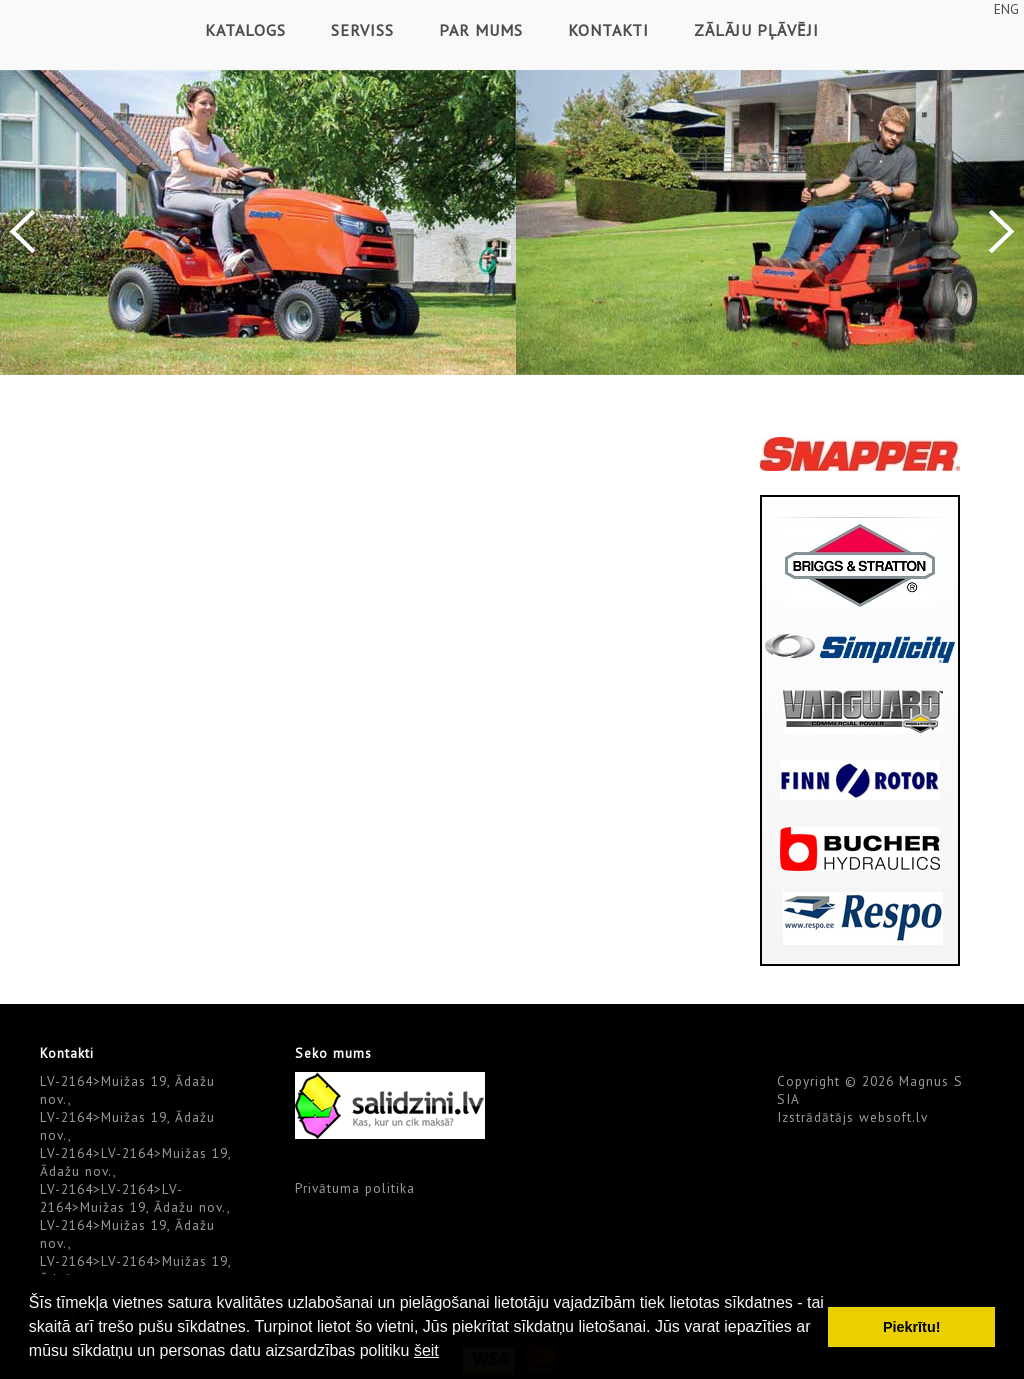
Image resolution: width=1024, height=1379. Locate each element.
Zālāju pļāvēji (756, 30)
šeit (426, 1350)
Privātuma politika (355, 1188)
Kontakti (608, 30)
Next (1001, 231)
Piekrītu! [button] (912, 1327)
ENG (1006, 9)
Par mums (481, 30)
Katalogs (245, 30)
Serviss (362, 30)
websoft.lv (893, 1117)
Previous (22, 231)
